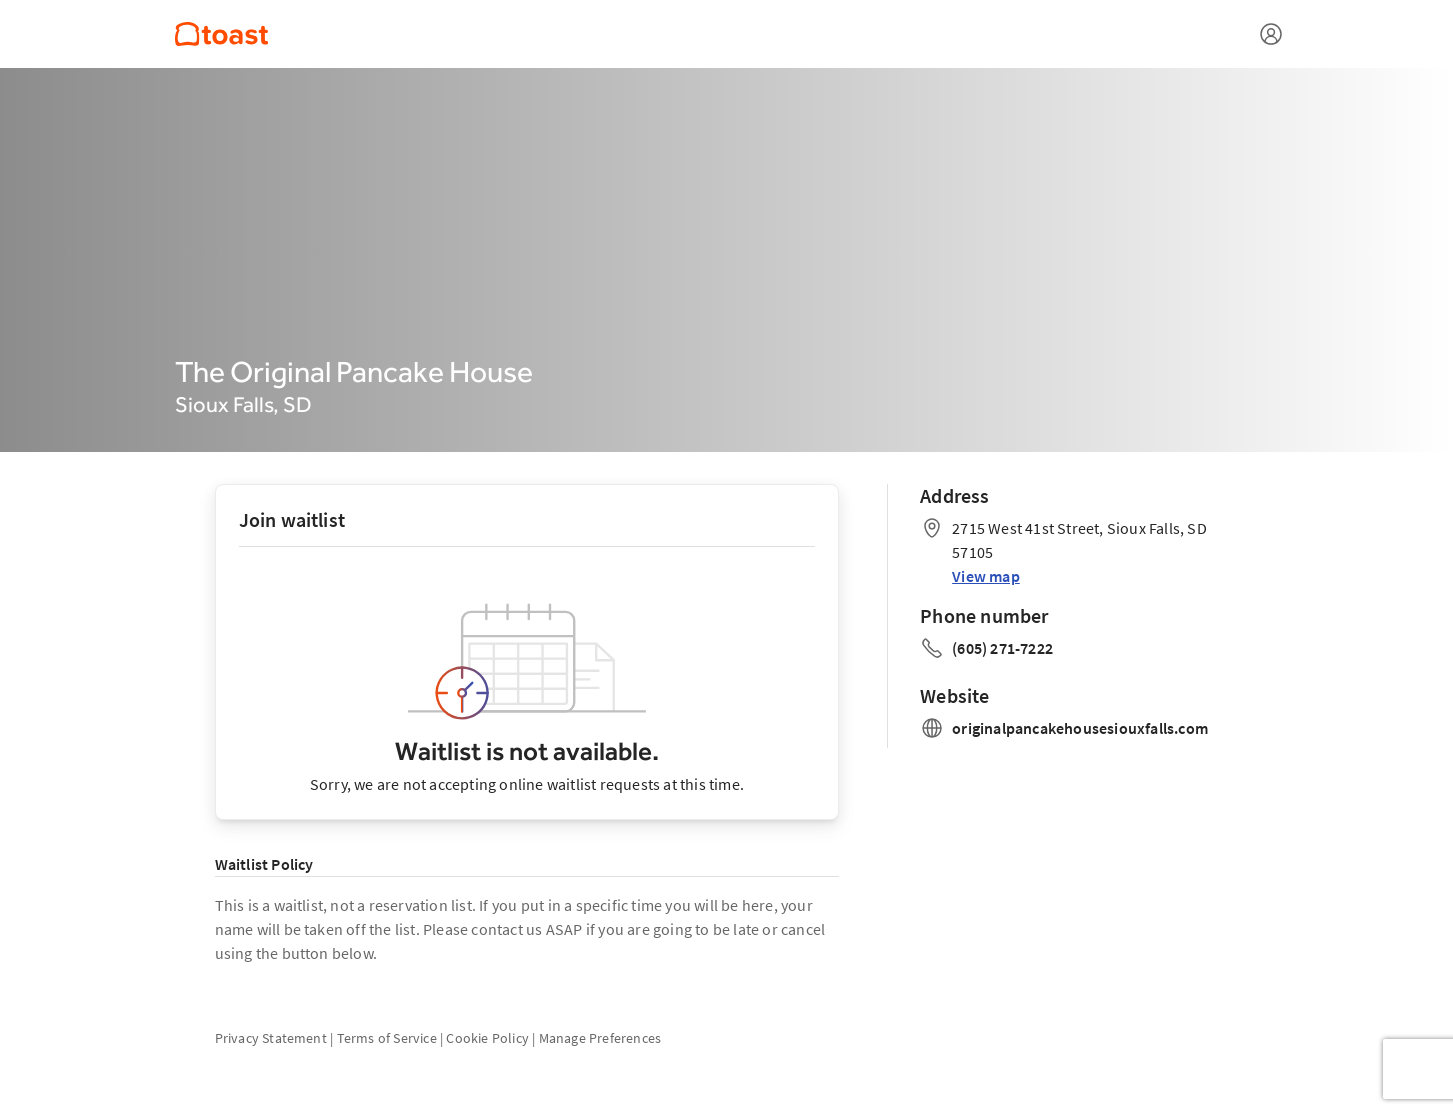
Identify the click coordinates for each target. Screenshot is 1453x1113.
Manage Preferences (600, 1038)
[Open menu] (1271, 34)
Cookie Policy (487, 1038)
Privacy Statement (271, 1038)
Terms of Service (387, 1038)
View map (986, 576)
